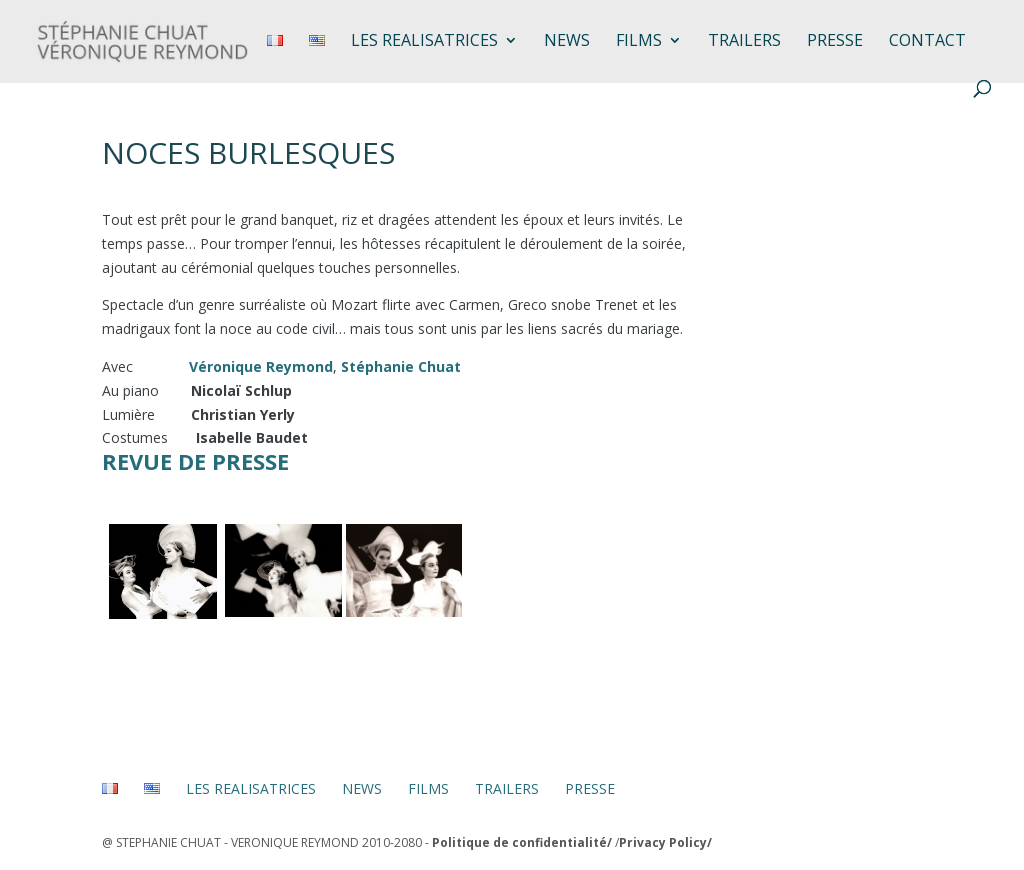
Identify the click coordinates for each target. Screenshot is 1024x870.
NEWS (567, 42)
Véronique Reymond (261, 366)
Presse (835, 42)
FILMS (639, 42)
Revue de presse (195, 461)
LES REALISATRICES (424, 42)
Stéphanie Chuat (401, 366)
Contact (927, 42)
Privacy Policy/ (665, 842)
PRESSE (590, 788)
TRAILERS (744, 42)
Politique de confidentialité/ (522, 842)
